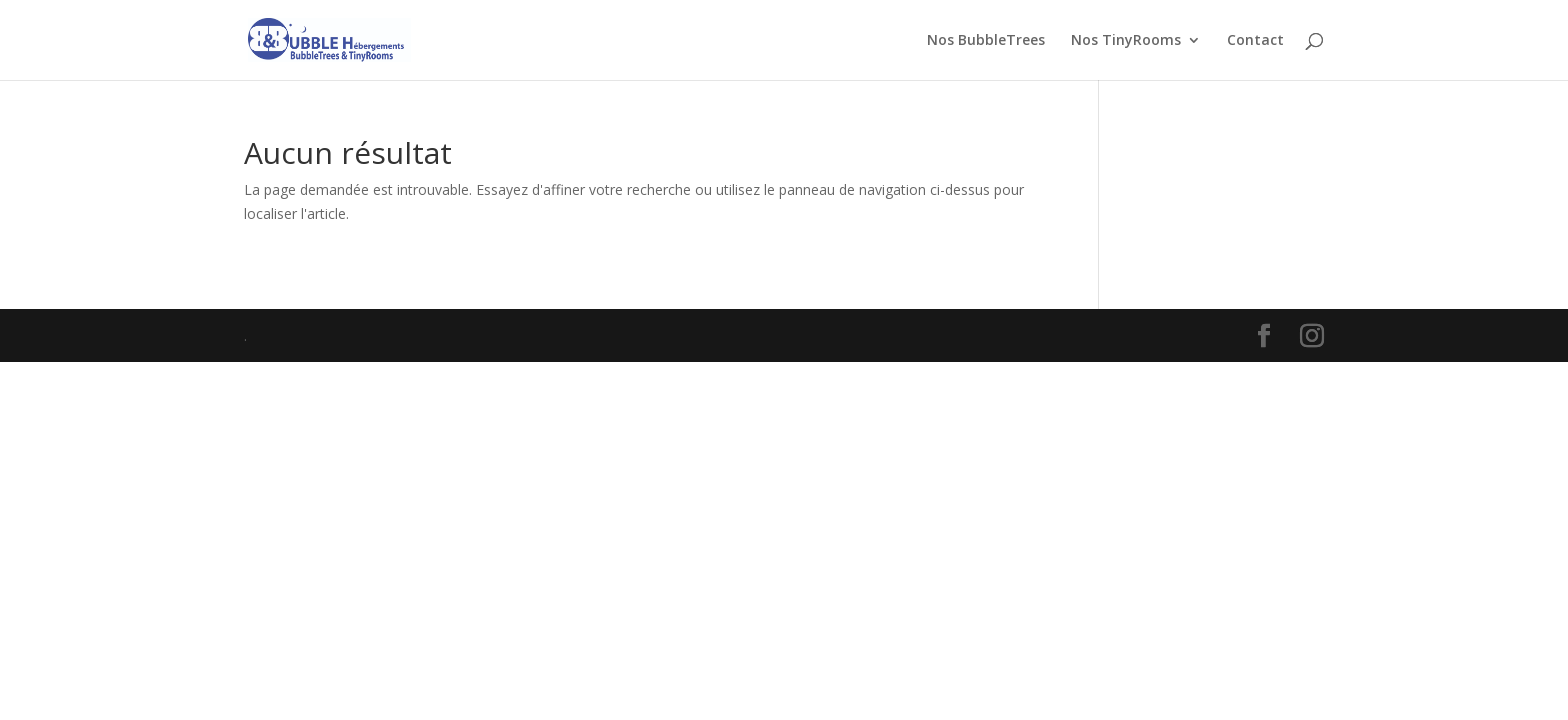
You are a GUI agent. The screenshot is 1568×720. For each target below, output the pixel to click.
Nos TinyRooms (1126, 41)
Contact (1255, 41)
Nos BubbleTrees (986, 41)
